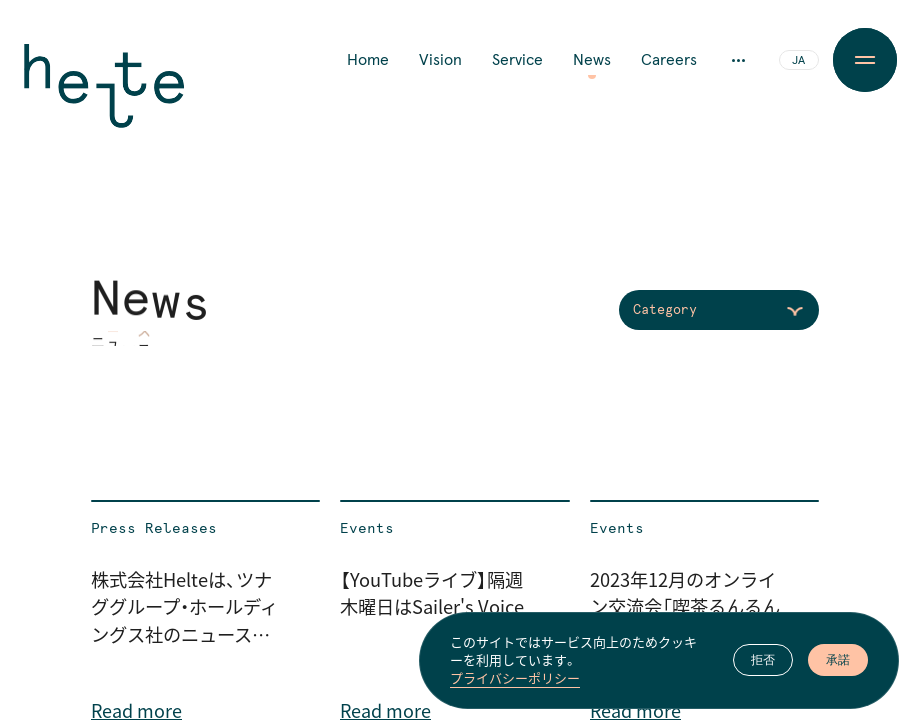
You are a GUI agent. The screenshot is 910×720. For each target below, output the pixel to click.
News (592, 60)
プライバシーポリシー (515, 679)
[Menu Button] (864, 60)
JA (798, 61)
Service (517, 60)
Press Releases (154, 529)
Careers (669, 60)
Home (368, 60)
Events (367, 529)
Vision (440, 60)
